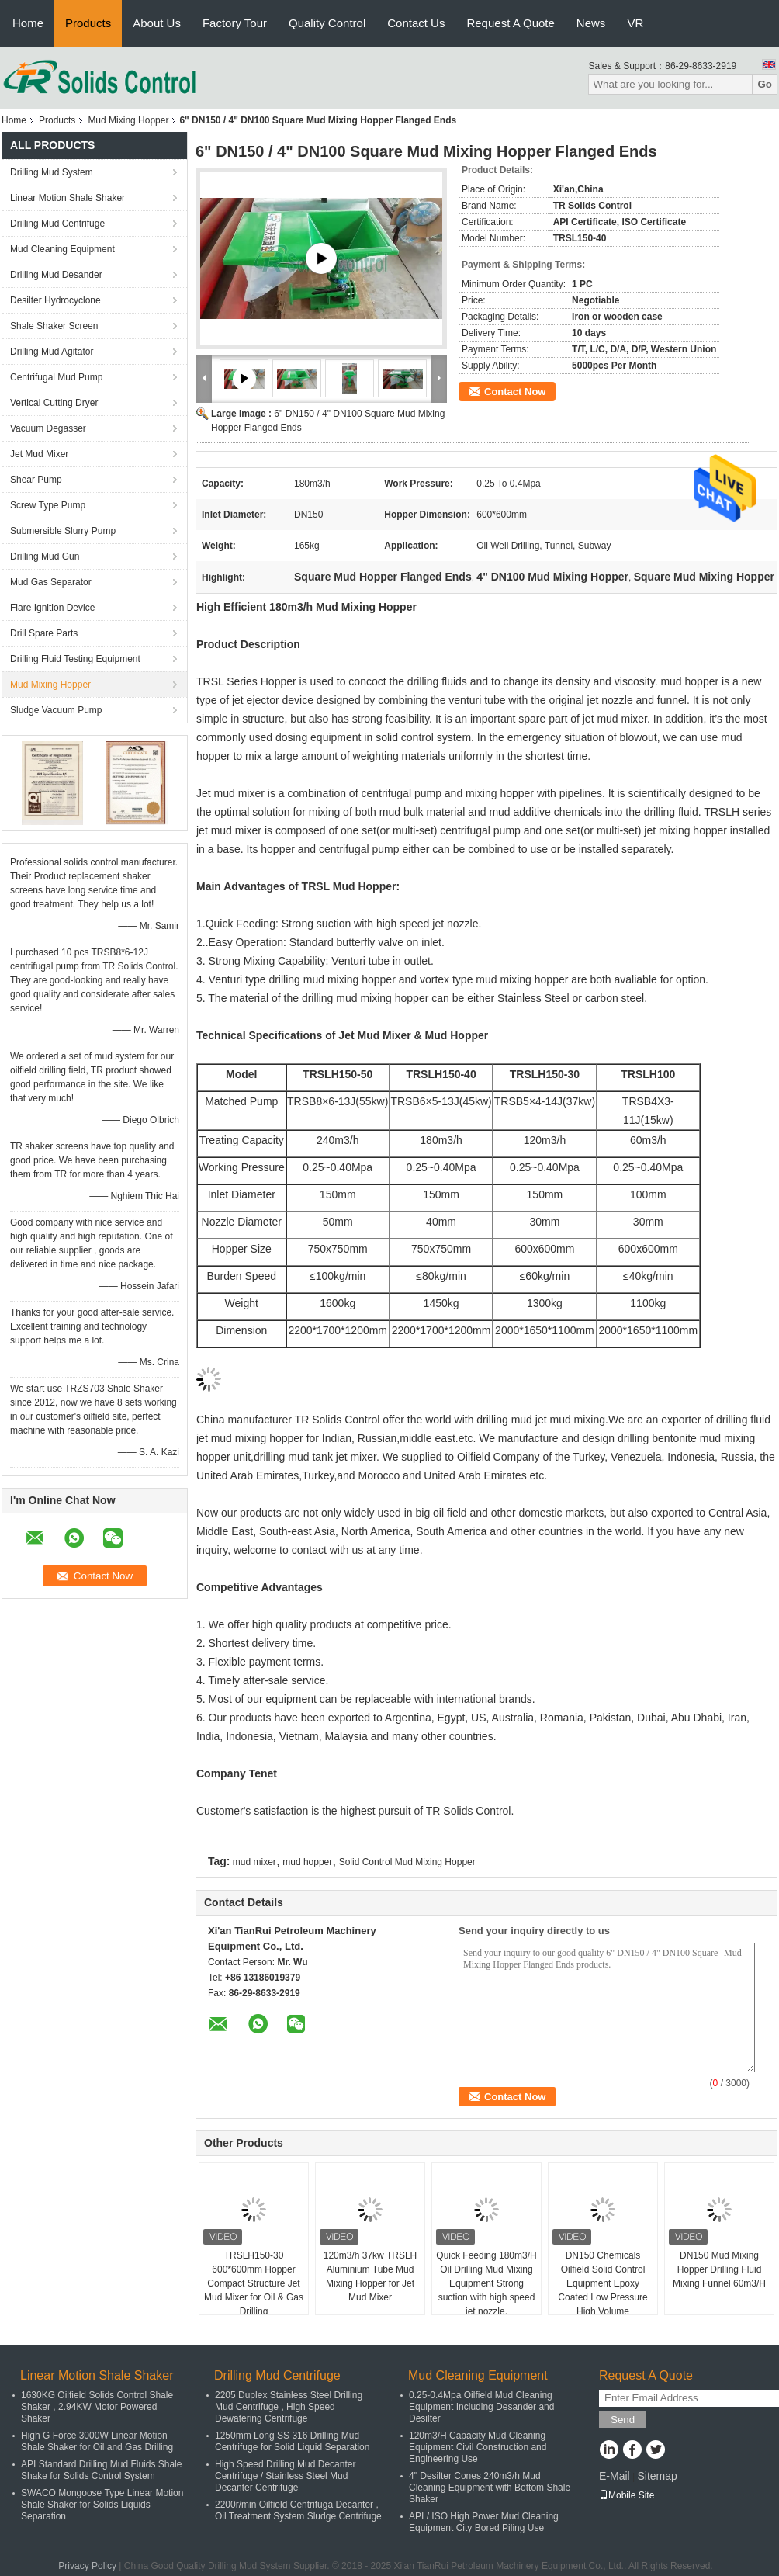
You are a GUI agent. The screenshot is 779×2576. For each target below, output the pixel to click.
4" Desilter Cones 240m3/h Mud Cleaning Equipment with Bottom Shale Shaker (489, 2487)
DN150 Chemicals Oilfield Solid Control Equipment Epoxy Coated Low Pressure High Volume (602, 2283)
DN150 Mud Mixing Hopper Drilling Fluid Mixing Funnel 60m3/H (719, 2269)
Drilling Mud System (51, 172)
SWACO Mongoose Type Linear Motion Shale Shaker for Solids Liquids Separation (102, 2505)
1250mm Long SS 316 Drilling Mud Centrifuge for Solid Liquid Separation (292, 2441)
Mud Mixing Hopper (128, 120)
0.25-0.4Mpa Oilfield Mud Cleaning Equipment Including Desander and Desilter (481, 2407)
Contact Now (514, 391)
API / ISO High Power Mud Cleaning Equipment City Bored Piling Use (484, 2522)
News (591, 22)
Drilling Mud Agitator (51, 351)
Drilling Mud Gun (44, 556)
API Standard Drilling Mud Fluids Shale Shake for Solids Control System (101, 2470)
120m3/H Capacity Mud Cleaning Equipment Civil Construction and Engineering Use (477, 2447)
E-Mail (614, 2476)
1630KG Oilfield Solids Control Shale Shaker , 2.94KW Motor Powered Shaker (97, 2407)
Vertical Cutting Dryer (54, 402)
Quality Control (327, 22)
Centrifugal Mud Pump (56, 377)
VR (635, 22)
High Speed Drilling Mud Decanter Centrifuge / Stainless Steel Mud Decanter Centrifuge (285, 2476)
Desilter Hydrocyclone (55, 300)
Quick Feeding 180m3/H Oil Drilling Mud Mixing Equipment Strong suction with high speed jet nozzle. (486, 2283)
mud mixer (254, 1862)
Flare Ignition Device (52, 607)
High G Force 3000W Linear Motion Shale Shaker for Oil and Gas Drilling (97, 2441)
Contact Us (416, 22)
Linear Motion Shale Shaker (67, 197)
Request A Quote (510, 22)
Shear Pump (36, 479)
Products (88, 22)
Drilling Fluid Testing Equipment (75, 659)
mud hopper (307, 1862)
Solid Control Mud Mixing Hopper (407, 1862)
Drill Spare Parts (44, 633)
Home (27, 22)
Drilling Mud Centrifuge (57, 223)
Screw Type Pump (47, 505)
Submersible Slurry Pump (63, 530)
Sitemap (657, 2476)
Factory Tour (235, 22)
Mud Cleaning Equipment (62, 249)
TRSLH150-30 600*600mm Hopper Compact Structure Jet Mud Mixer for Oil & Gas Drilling (253, 2283)
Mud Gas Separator (51, 582)
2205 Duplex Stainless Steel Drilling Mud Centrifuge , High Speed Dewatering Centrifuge (288, 2407)
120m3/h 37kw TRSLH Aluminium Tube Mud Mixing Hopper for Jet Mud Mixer (370, 2276)
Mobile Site (626, 2495)
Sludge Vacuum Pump (56, 710)
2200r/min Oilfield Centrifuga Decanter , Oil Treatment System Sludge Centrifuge (298, 2510)
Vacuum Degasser (48, 428)
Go (764, 84)
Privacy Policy (87, 2565)
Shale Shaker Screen (54, 326)
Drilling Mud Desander (56, 274)
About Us (157, 22)
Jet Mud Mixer (39, 454)
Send (623, 2419)
